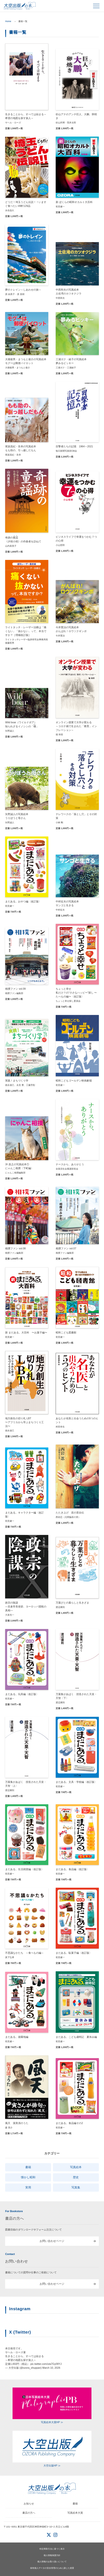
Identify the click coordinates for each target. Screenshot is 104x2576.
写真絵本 (76, 2167)
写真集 (75, 2187)
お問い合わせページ (52, 2241)
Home (8, 21)
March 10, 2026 (51, 2367)
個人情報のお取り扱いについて (52, 2561)
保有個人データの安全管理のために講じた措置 (52, 2568)
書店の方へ (28, 2512)
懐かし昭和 (28, 2177)
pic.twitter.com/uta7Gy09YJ (46, 2364)
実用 (28, 2187)
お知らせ (29, 2503)
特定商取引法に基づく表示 (52, 2549)
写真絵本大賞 (75, 2512)
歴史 (76, 2177)
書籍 (28, 2167)
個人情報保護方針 (52, 2555)
